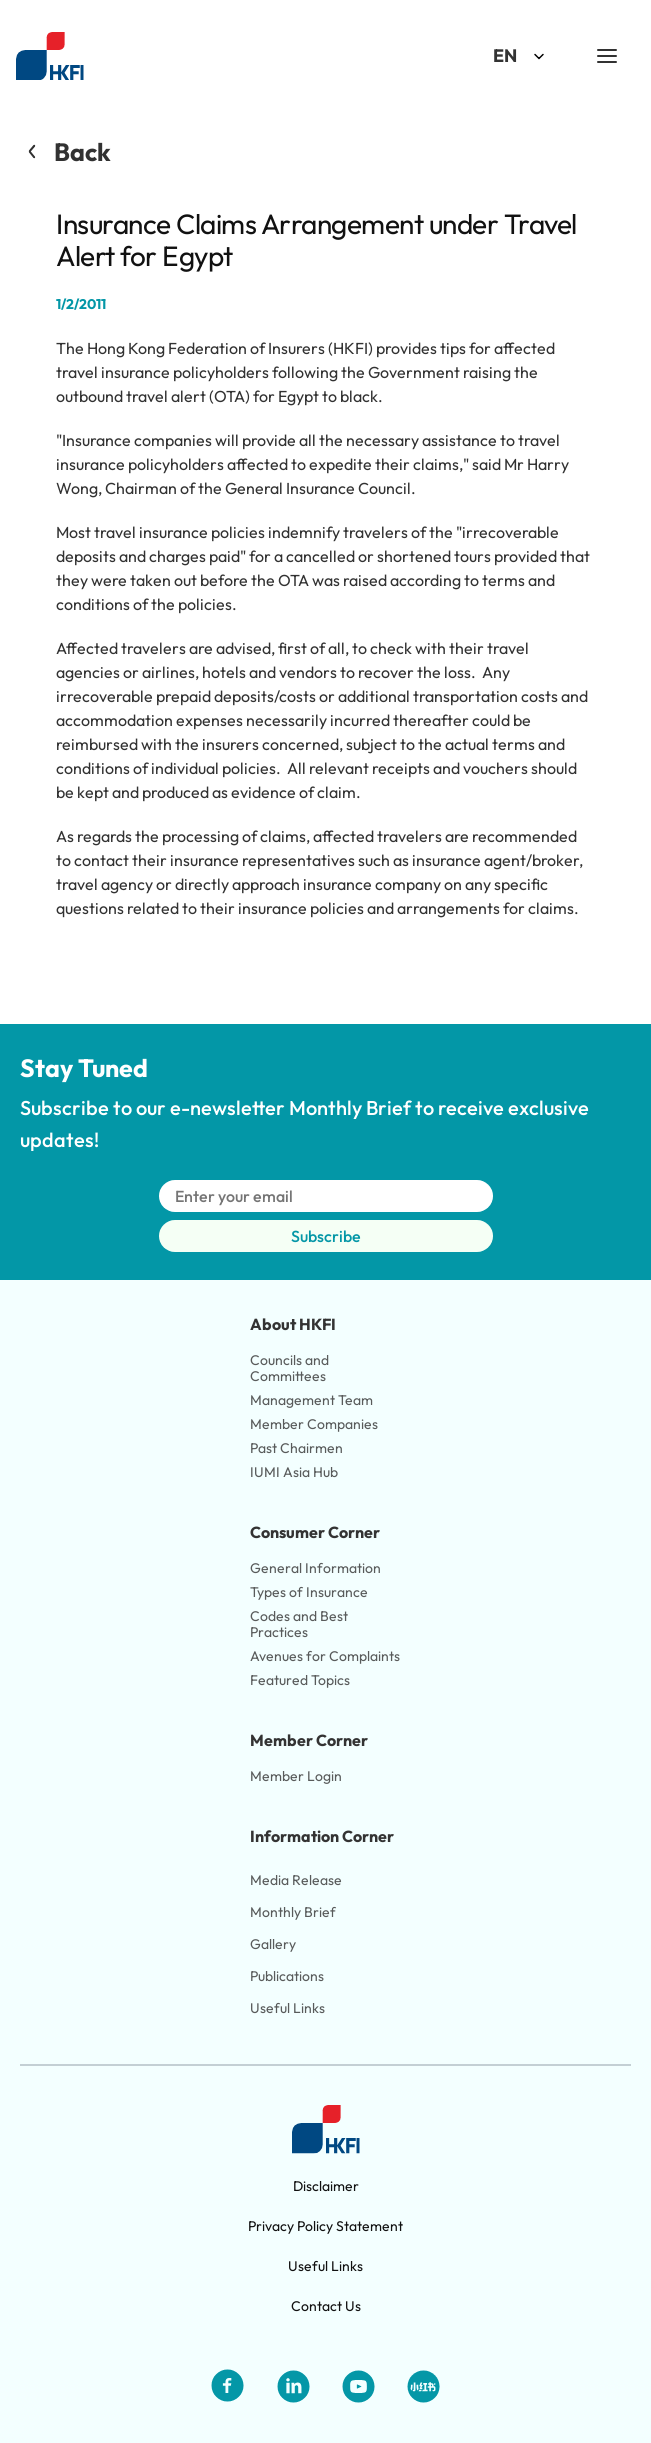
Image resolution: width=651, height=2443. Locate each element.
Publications (287, 1976)
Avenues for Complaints (325, 1656)
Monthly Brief (293, 1912)
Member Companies (315, 1424)
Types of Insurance (309, 1592)
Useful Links (287, 2008)
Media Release (296, 1880)
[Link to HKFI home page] (50, 56)
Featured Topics (300, 1680)
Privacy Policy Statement (325, 2226)
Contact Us (326, 2306)
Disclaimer (326, 2186)
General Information (315, 1568)
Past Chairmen (296, 1448)
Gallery (273, 1944)
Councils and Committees (291, 1368)
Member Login (296, 1776)
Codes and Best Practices (300, 1624)
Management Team (311, 1400)
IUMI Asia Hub (294, 1472)
